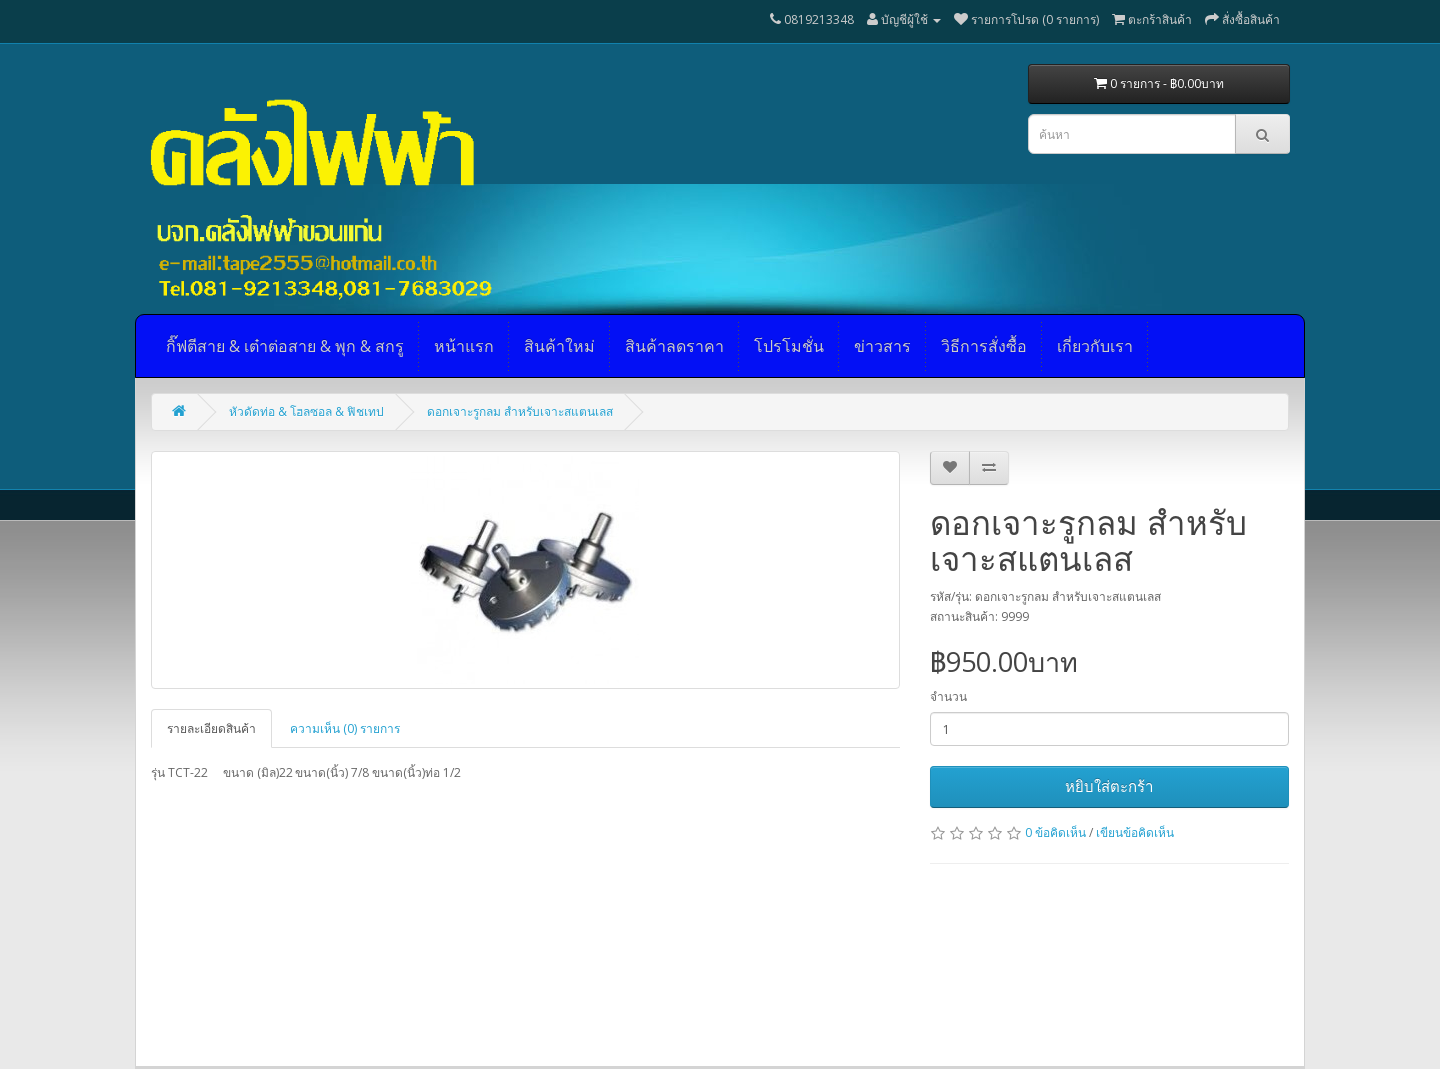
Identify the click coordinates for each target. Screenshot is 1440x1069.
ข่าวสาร (882, 346)
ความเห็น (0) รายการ (345, 728)
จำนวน (948, 696)
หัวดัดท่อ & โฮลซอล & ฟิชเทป (306, 411)
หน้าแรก (464, 346)
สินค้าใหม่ (559, 346)
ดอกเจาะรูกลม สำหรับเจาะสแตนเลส (520, 411)
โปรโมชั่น (789, 346)
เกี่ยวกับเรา (1095, 346)
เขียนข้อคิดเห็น (1135, 832)
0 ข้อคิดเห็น (1055, 832)
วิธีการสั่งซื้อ (984, 346)
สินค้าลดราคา (674, 346)
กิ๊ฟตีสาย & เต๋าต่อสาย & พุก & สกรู (285, 346)
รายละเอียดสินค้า (211, 728)
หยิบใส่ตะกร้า (1109, 786)
